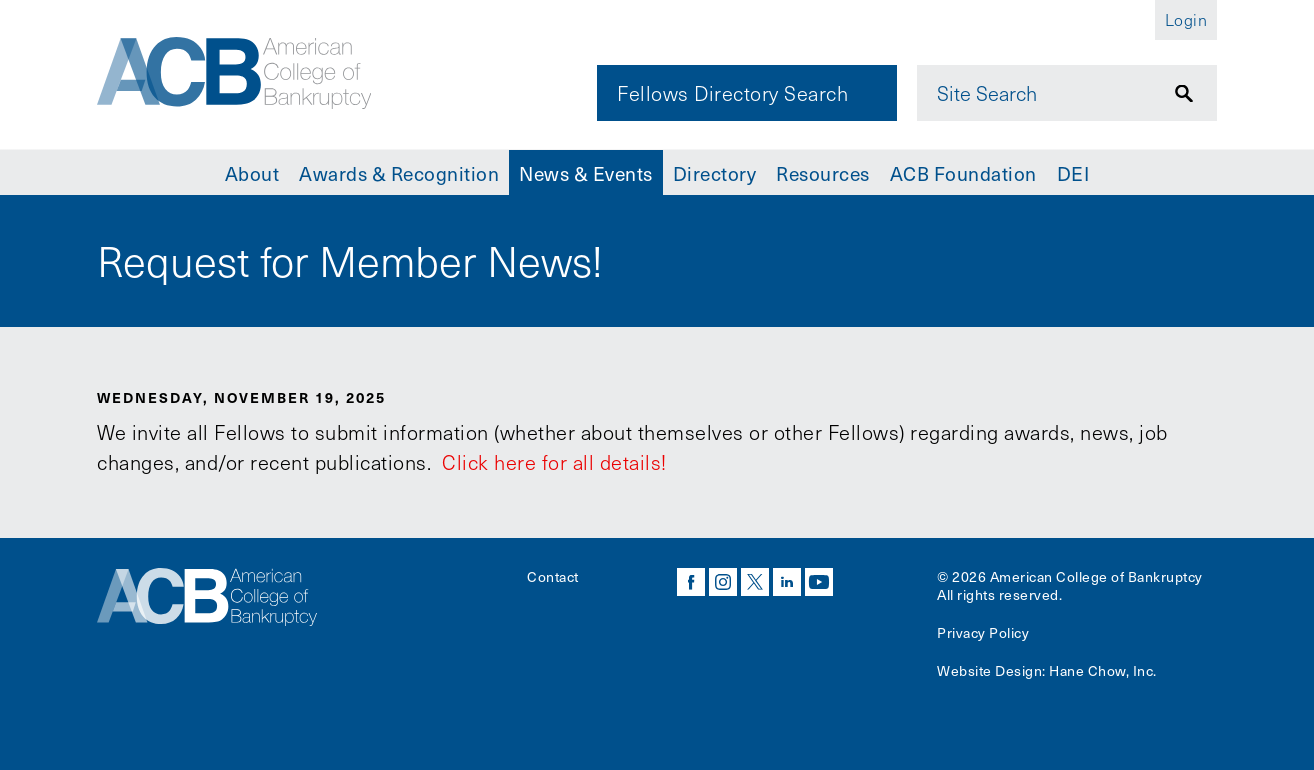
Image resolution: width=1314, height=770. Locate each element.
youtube (819, 582)
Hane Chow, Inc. (1103, 670)
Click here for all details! (552, 462)
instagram (723, 582)
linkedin (787, 582)
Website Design (989, 670)
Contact (553, 576)
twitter (755, 582)
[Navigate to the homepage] (234, 73)
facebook (691, 582)
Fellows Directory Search (732, 93)
